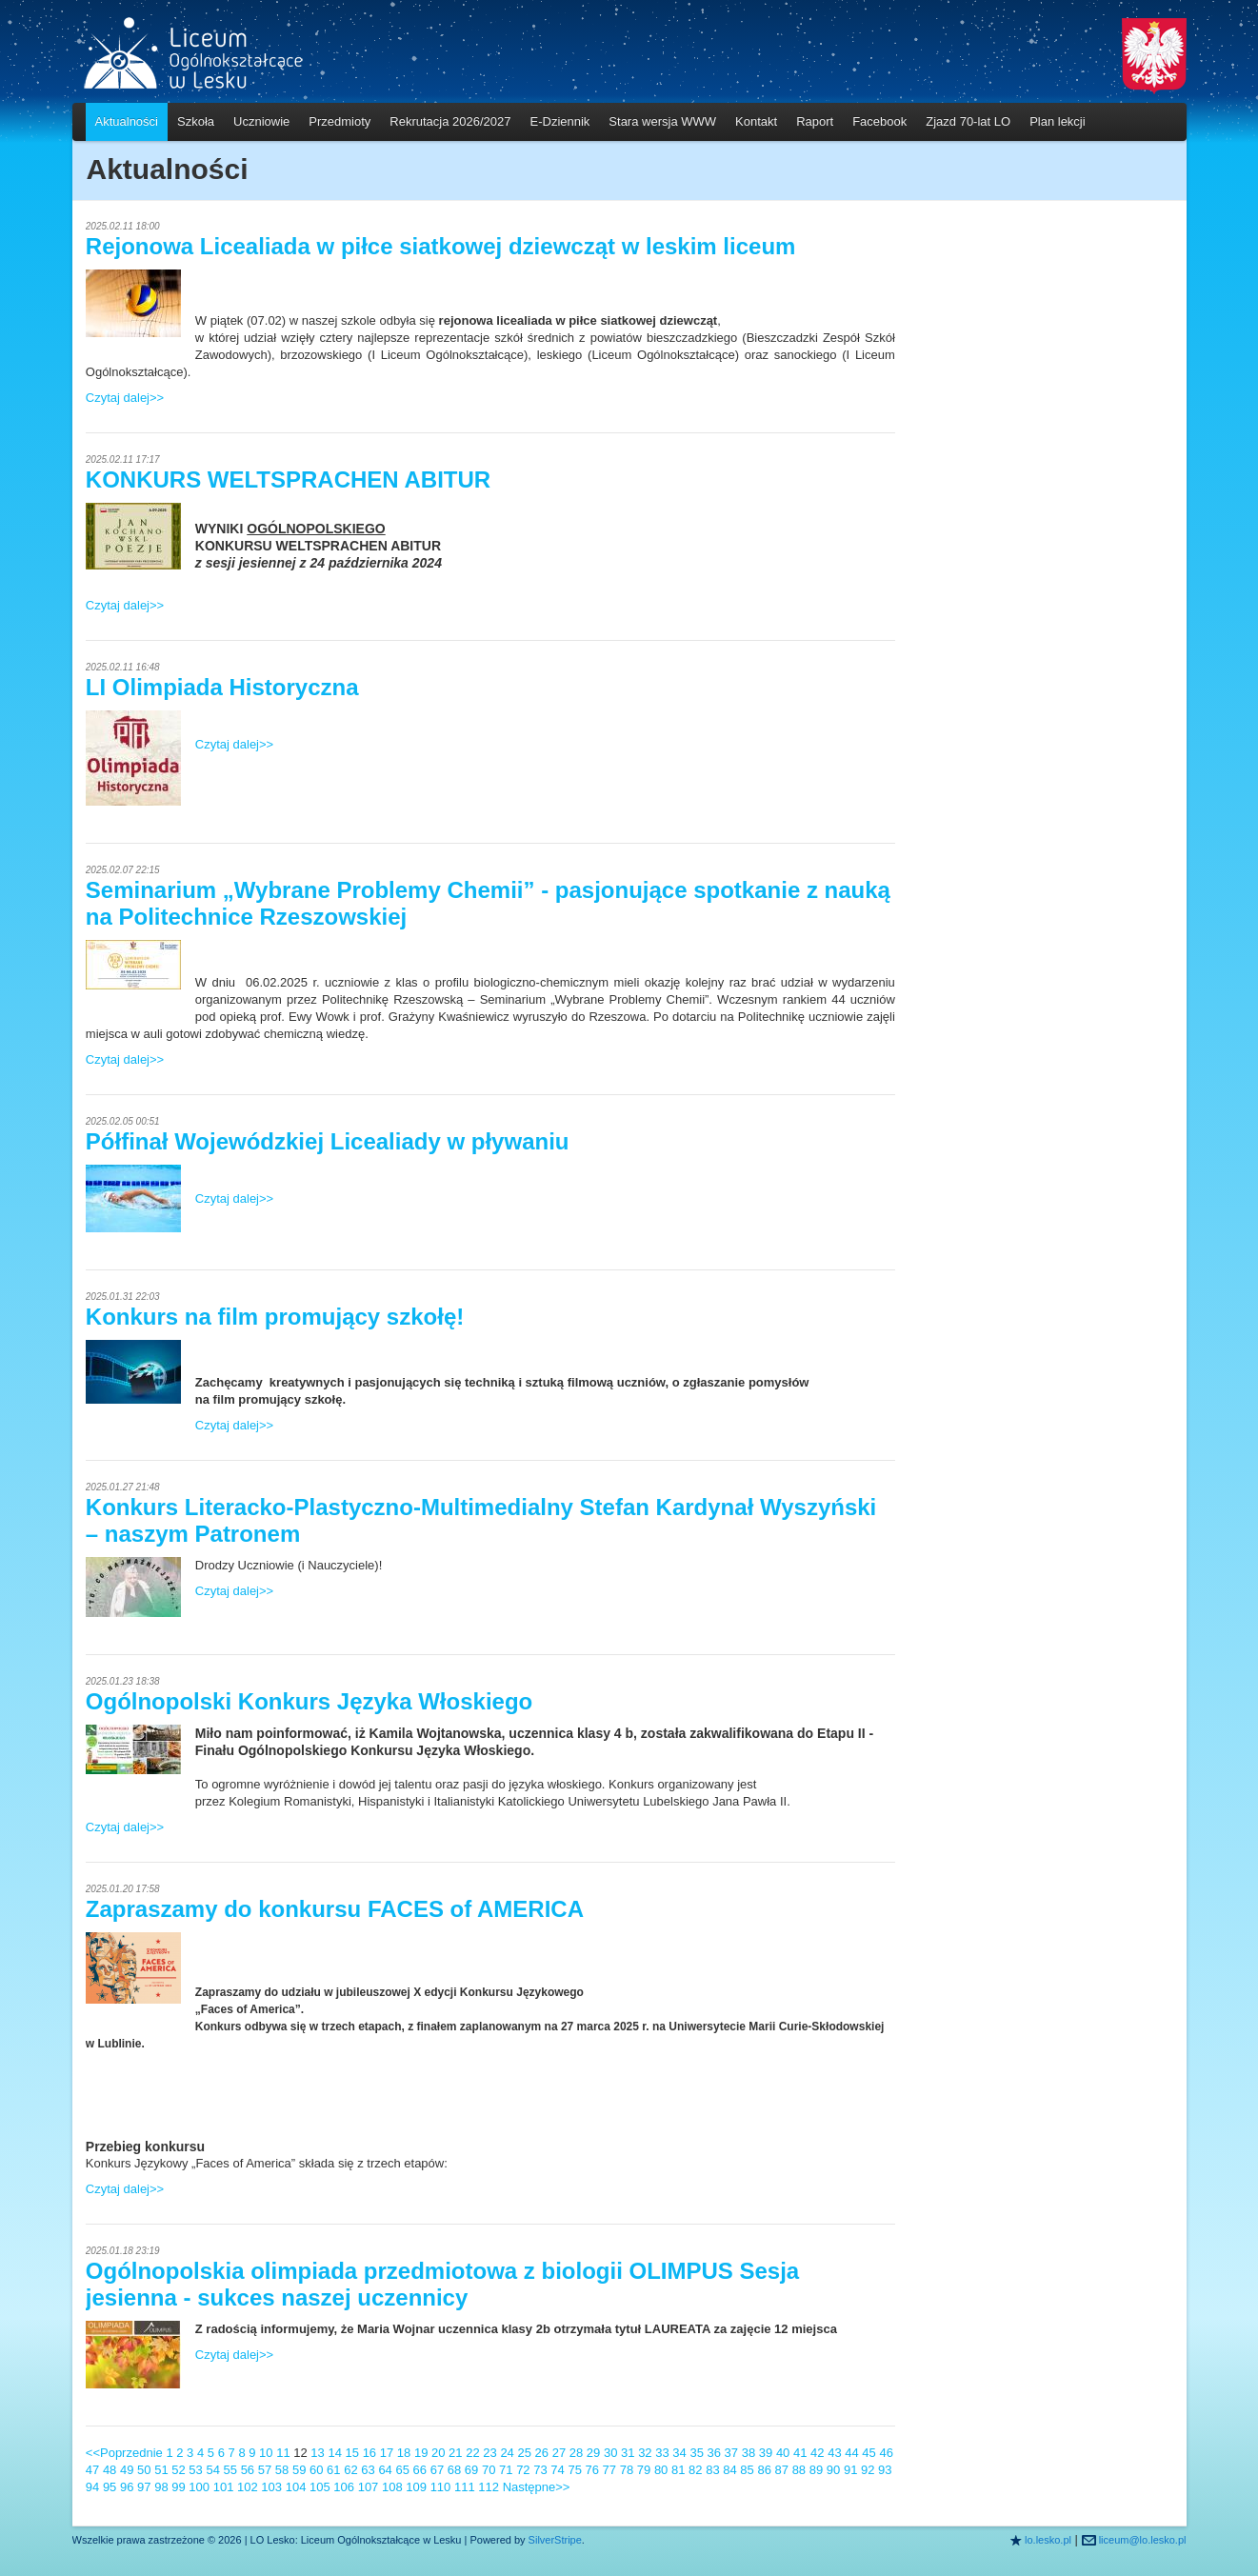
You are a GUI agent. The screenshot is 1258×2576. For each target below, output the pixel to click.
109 (416, 2487)
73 (540, 2470)
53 (195, 2470)
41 (800, 2453)
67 (437, 2470)
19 (421, 2453)
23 (489, 2453)
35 (696, 2453)
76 (592, 2470)
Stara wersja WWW (662, 121)
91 (850, 2470)
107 (368, 2487)
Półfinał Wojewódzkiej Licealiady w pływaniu (327, 1141)
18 (403, 2453)
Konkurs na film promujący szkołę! (275, 1316)
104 (296, 2487)
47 (92, 2470)
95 (109, 2487)
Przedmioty (339, 121)
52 (178, 2470)
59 (299, 2470)
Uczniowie (261, 121)
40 (782, 2453)
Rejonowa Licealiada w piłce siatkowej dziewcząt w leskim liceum (441, 246)
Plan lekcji (1057, 121)
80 (661, 2470)
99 (178, 2487)
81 (678, 2470)
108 (392, 2487)
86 (763, 2470)
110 (440, 2487)
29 (593, 2453)
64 (384, 2470)
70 (488, 2470)
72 (522, 2470)
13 (317, 2453)
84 (729, 2470)
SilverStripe (555, 2540)
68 (454, 2470)
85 (746, 2470)
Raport (814, 121)
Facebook (879, 121)
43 (834, 2453)
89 (816, 2470)
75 (574, 2470)
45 (868, 2453)
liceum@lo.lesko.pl (1143, 2540)
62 (350, 2470)
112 (488, 2487)
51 (161, 2470)
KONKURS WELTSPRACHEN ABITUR (288, 479)
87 (782, 2470)
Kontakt (756, 121)
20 (438, 2453)
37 (731, 2453)
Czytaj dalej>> (125, 397)
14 (334, 2453)
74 (557, 2470)
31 (627, 2453)
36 (714, 2453)
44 (851, 2453)
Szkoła (195, 121)
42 (817, 2453)
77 (609, 2470)
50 (143, 2470)
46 (885, 2453)
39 (765, 2453)
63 (367, 2470)
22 (472, 2453)
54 (212, 2470)
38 (748, 2453)
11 (283, 2453)
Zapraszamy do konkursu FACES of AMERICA (335, 1909)
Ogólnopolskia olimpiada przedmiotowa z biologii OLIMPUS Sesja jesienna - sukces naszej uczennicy (442, 2284)
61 (333, 2470)
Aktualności (126, 121)
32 (644, 2453)
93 (884, 2470)
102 (247, 2487)
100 (199, 2487)
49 (126, 2470)
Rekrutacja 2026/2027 (449, 121)
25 (523, 2453)
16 (369, 2453)
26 (542, 2453)
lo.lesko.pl (1048, 2540)
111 (464, 2487)
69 (471, 2470)
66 (420, 2470)
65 (402, 2470)
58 (282, 2470)
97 (143, 2487)
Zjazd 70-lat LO (968, 121)
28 (576, 2453)
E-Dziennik (560, 121)
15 (352, 2453)
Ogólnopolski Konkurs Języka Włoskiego (309, 1701)
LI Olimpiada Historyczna (222, 687)
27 (559, 2453)
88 (799, 2470)
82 (695, 2470)
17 (386, 2453)
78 (626, 2470)
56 (247, 2470)
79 (643, 2470)
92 (867, 2470)
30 (610, 2453)
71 (505, 2470)
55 (230, 2470)
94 (92, 2487)
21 (455, 2453)
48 (109, 2470)
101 (223, 2487)
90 (833, 2470)
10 (265, 2453)
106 (343, 2487)
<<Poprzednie (124, 2453)
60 (316, 2470)
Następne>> (536, 2487)
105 (320, 2487)
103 (271, 2487)
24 (506, 2453)
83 (712, 2470)
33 (662, 2453)
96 (126, 2487)
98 (161, 2487)
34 (679, 2453)
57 (264, 2470)
